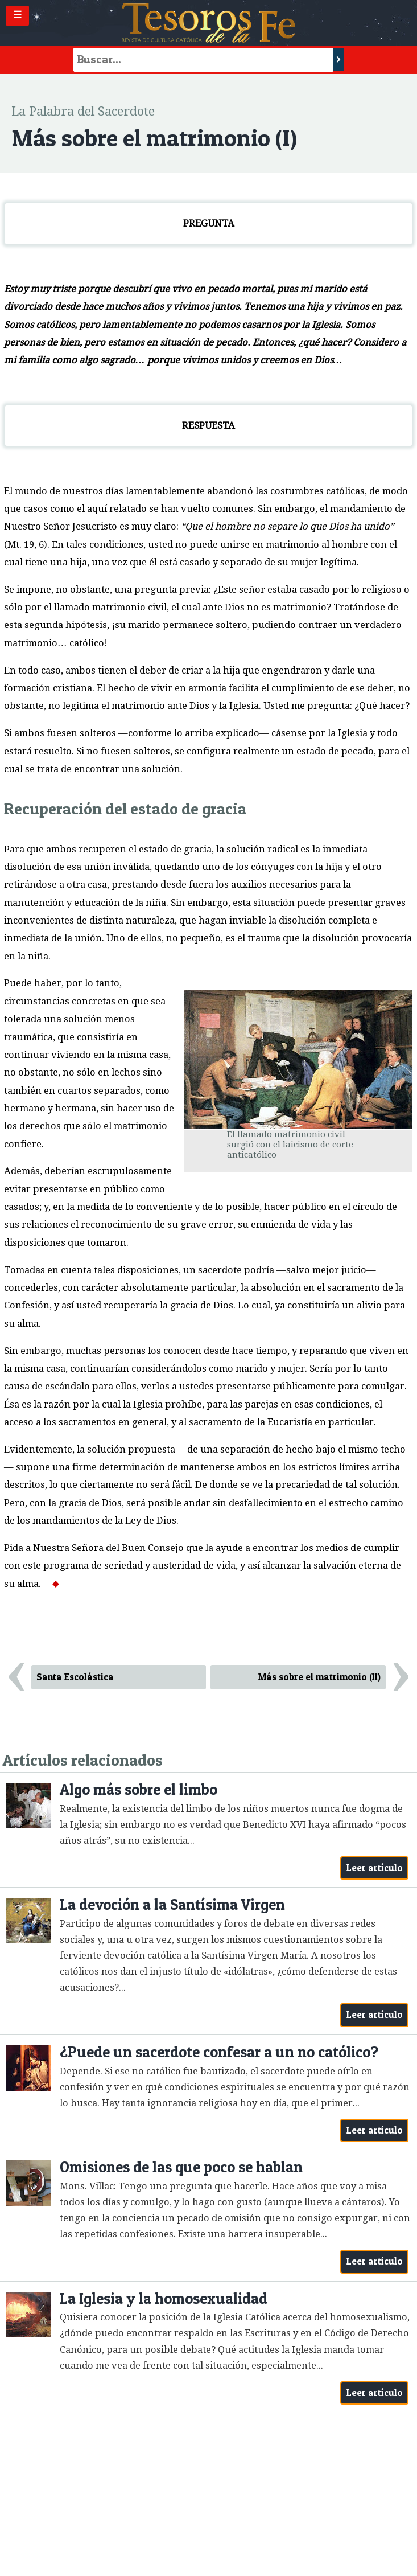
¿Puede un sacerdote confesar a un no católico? (219, 2051)
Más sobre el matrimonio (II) (319, 1677)
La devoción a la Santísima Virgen (172, 1904)
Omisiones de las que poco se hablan (181, 2166)
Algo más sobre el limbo (138, 1789)
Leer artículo (374, 1867)
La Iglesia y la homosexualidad (163, 2298)
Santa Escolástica (75, 1677)
